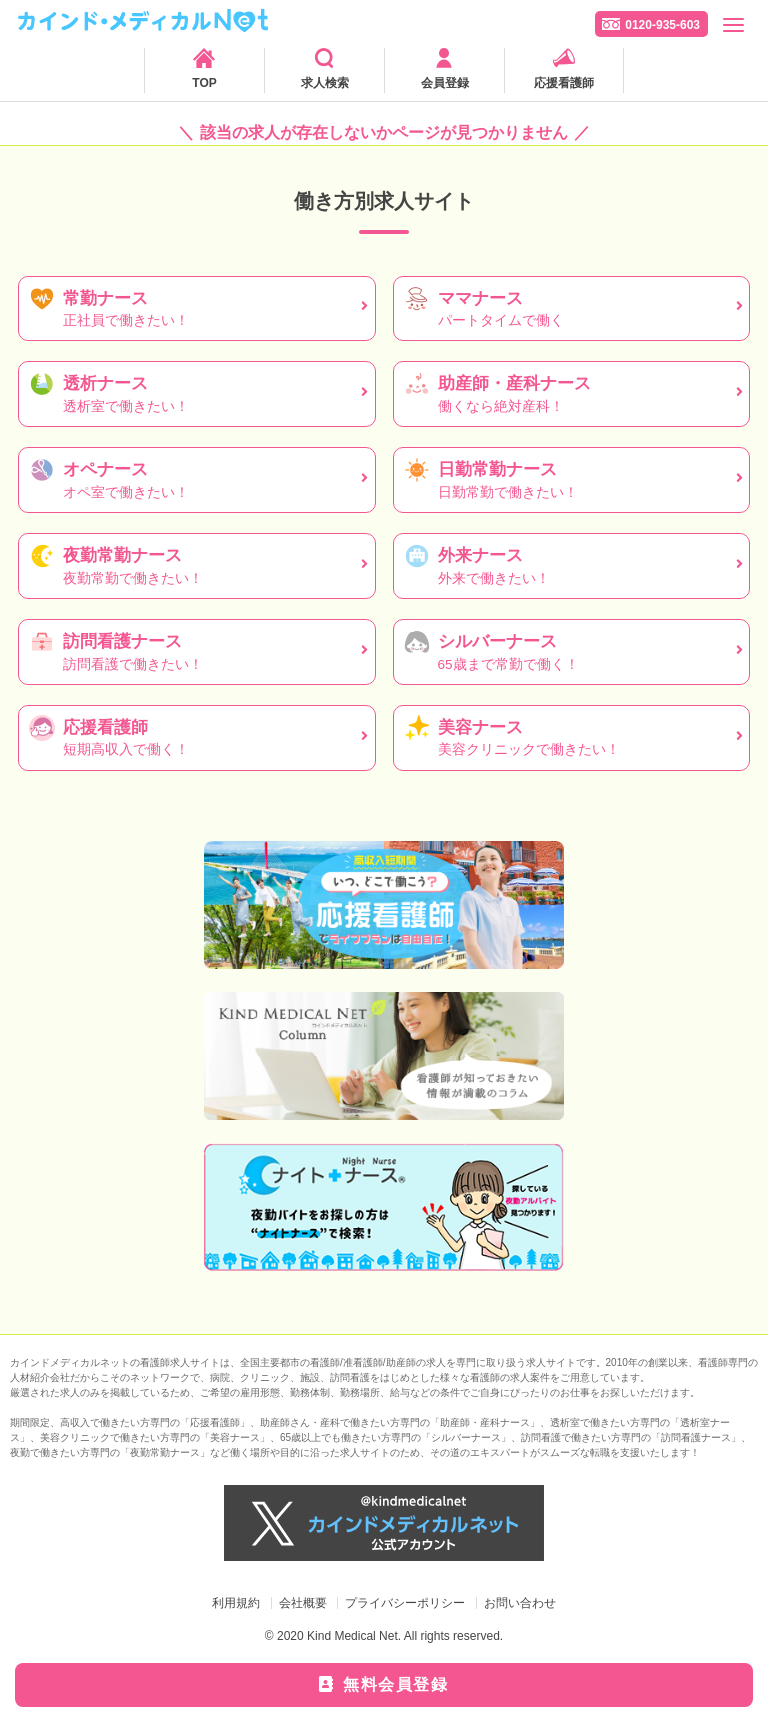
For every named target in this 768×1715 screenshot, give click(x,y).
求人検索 (325, 83)
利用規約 (236, 1603)
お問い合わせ (520, 1603)
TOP (204, 83)
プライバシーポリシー (405, 1603)
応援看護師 (564, 83)
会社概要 (303, 1603)
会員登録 (445, 83)
